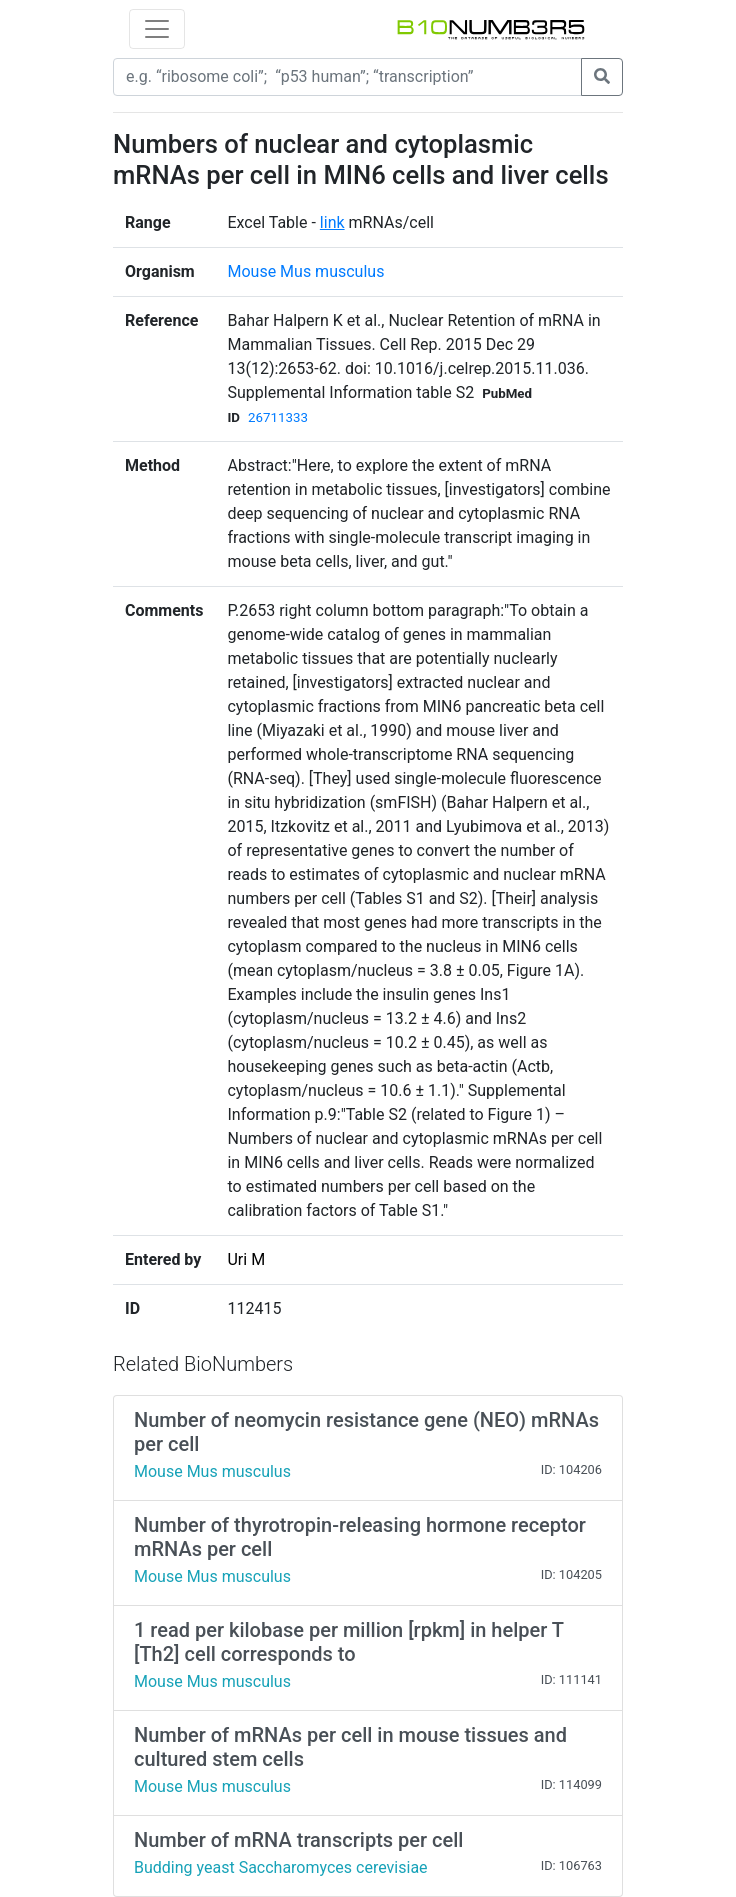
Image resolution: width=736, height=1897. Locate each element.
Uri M (246, 1259)
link (332, 222)
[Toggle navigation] (157, 29)
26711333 (278, 417)
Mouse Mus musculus (305, 271)
